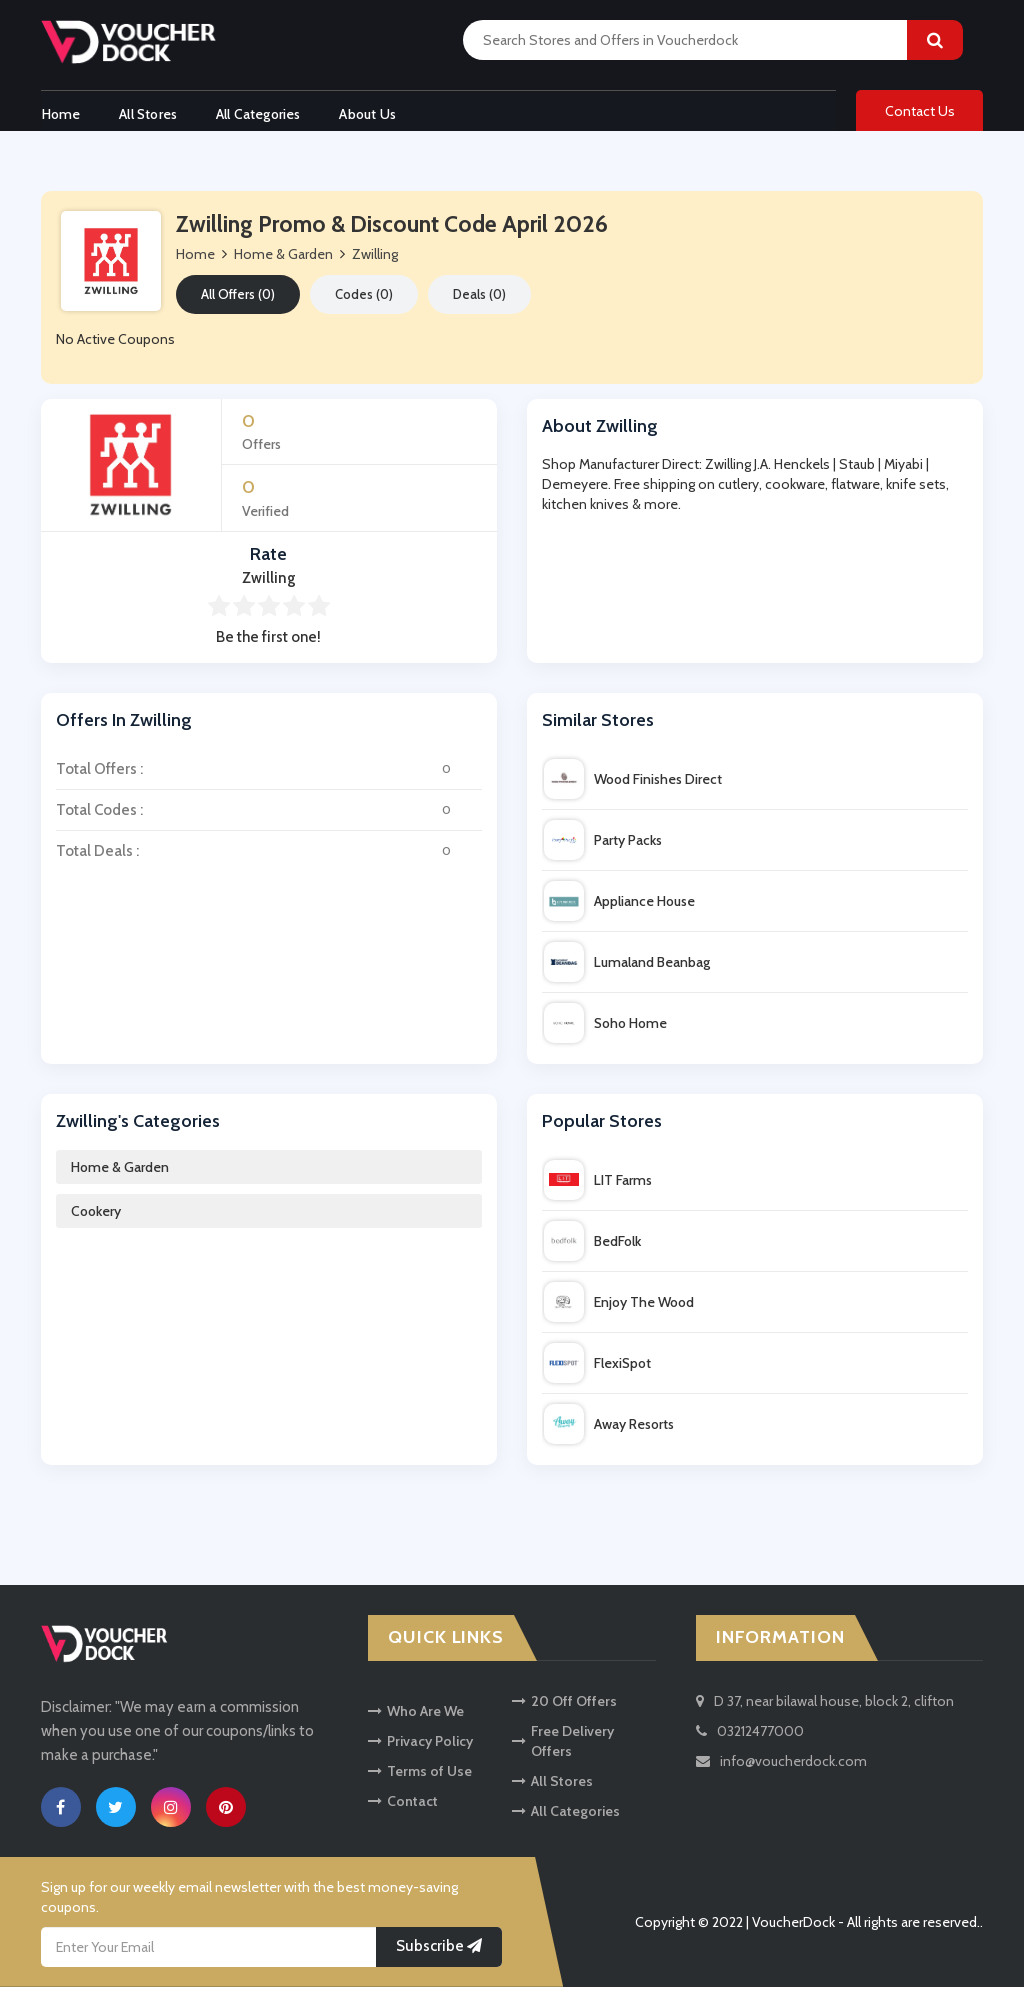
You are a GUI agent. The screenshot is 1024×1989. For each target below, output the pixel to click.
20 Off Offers (564, 1702)
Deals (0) (479, 296)
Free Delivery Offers (563, 1742)
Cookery (96, 1213)
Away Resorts (609, 1426)
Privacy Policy (420, 1742)
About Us (370, 113)
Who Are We (416, 1712)
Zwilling (375, 256)
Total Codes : (269, 812)
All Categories (259, 113)
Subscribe (439, 1948)
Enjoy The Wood (619, 1304)
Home (60, 113)
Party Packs (603, 842)
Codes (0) (364, 296)
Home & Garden (120, 1169)
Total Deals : (269, 853)
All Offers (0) (238, 296)
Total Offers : (269, 771)
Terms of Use (420, 1772)
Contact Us (920, 112)
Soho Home (605, 1025)
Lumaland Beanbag (627, 964)
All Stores (148, 113)
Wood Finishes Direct (633, 781)
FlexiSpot (597, 1365)
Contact (403, 1802)
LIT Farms (598, 1182)
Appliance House (619, 903)
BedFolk (592, 1243)
